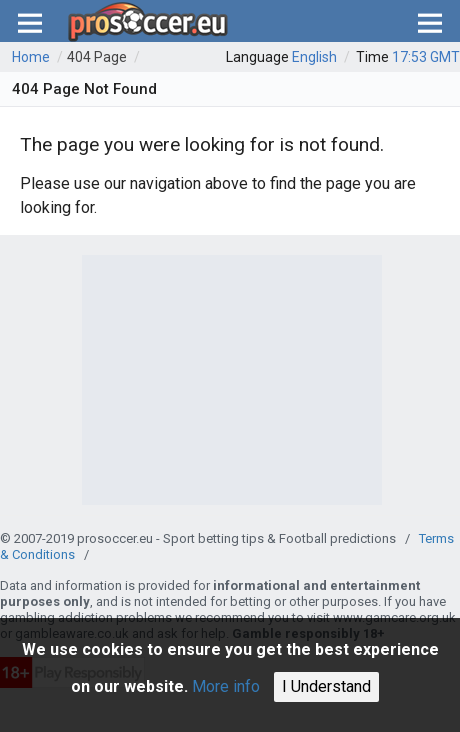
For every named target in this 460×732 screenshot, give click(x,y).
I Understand (326, 686)
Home (31, 57)
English (314, 57)
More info (226, 686)
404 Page (97, 57)
